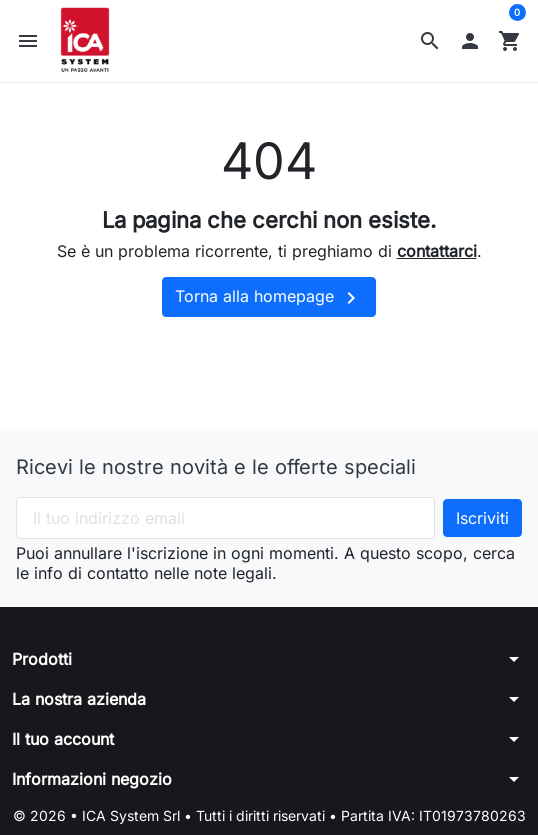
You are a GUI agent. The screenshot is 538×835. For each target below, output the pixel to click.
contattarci (437, 253)
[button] (430, 42)
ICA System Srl (133, 817)
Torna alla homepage (269, 300)
